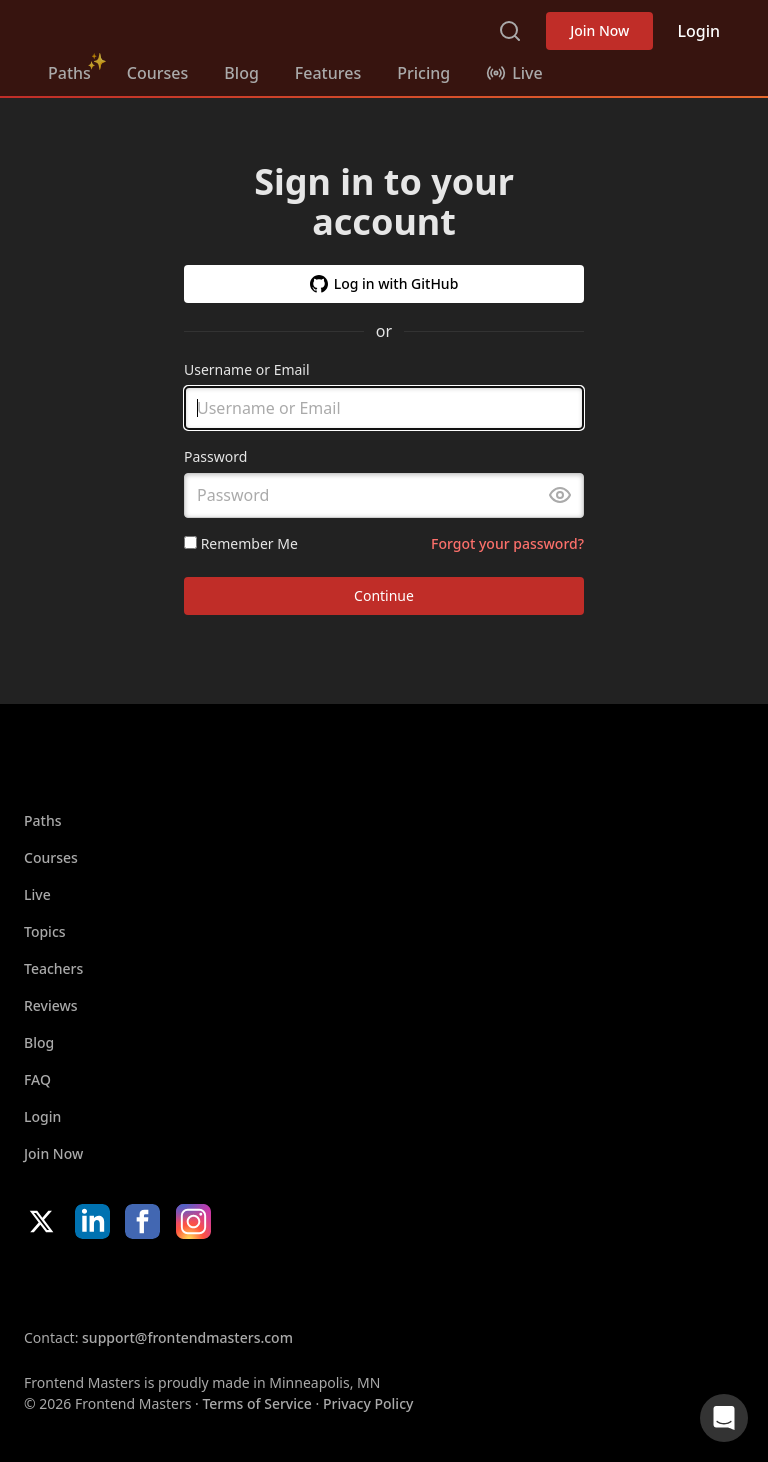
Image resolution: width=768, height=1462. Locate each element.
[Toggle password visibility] (560, 496)
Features (328, 73)
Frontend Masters (150, 27)
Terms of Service (256, 1403)
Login (698, 31)
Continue (384, 596)
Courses (157, 73)
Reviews (51, 1005)
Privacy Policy (368, 1403)
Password (215, 457)
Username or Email (247, 369)
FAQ (37, 1079)
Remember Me (241, 543)
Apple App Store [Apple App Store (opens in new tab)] (84, 1283)
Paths (69, 73)
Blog (241, 73)
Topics (45, 931)
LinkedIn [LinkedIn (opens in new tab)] (92, 1221)
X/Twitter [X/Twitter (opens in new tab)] (41, 1221)
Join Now (599, 30)
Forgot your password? (507, 543)
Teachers (53, 968)
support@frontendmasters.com (187, 1337)
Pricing (423, 73)
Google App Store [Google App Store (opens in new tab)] (227, 1283)
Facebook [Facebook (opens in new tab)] (142, 1221)
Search (510, 31)
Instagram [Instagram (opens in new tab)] (193, 1221)
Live (37, 894)
